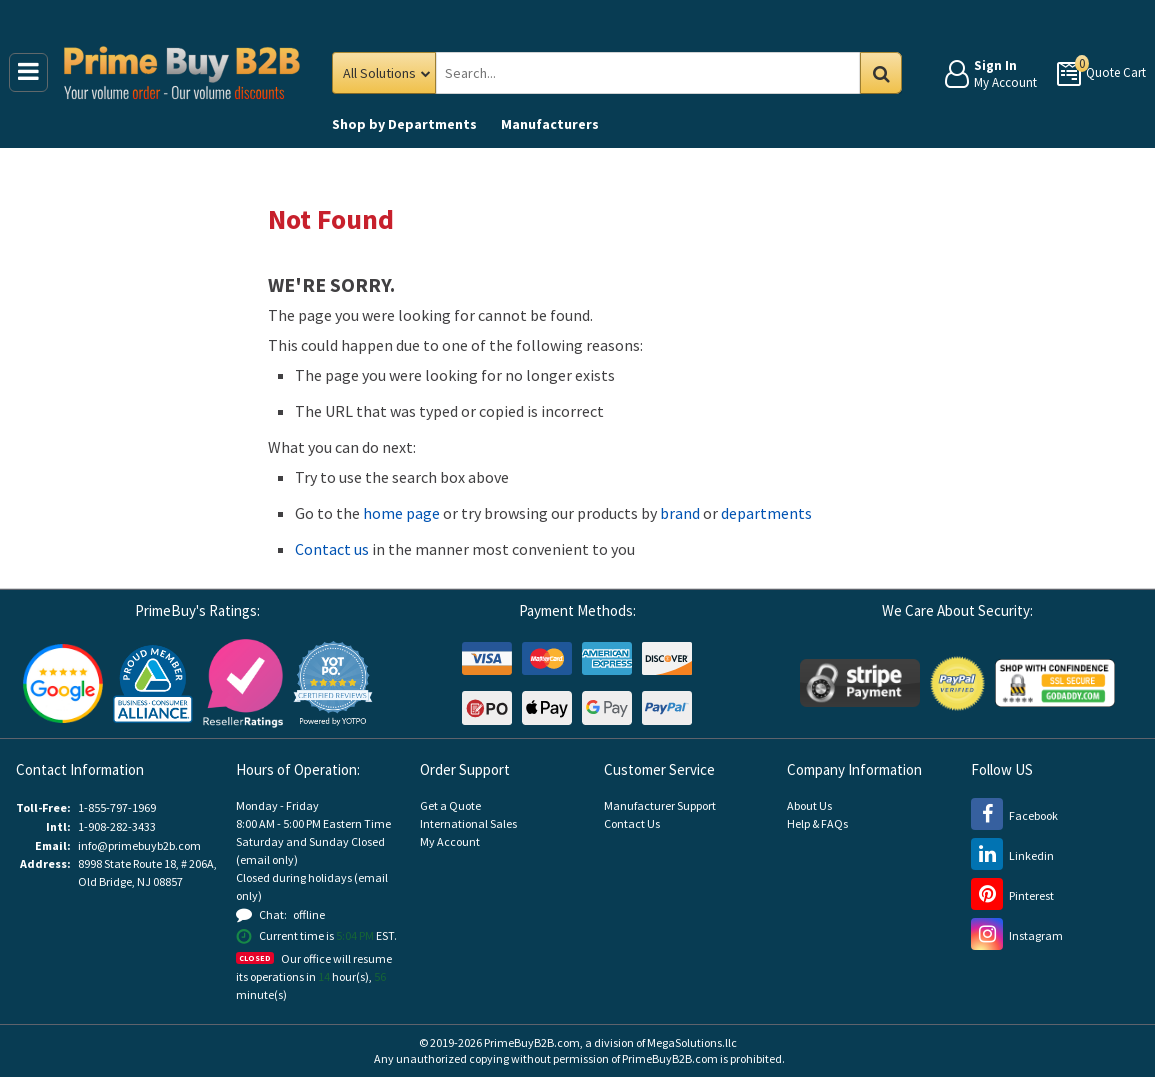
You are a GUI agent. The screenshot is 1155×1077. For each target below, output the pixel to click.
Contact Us (632, 823)
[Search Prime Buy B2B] (666, 73)
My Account (450, 841)
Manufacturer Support (660, 805)
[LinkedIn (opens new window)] (1012, 855)
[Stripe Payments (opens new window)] (860, 681)
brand (680, 513)
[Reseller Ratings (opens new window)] (243, 681)
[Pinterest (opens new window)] (1012, 895)
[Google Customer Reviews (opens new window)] (63, 681)
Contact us (332, 549)
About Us (809, 805)
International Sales (468, 823)
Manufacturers (550, 124)
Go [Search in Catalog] (881, 73)
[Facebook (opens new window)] (1014, 815)
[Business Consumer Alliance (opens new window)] (153, 681)
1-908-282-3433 (117, 826)
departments (766, 513)
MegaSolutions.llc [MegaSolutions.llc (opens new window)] (692, 1042)
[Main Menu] (28, 72)
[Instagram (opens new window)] (1017, 935)
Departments (404, 124)
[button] (333, 683)
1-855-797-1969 (117, 807)
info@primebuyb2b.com (139, 845)
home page (401, 513)
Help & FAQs (817, 823)
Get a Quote (450, 805)
